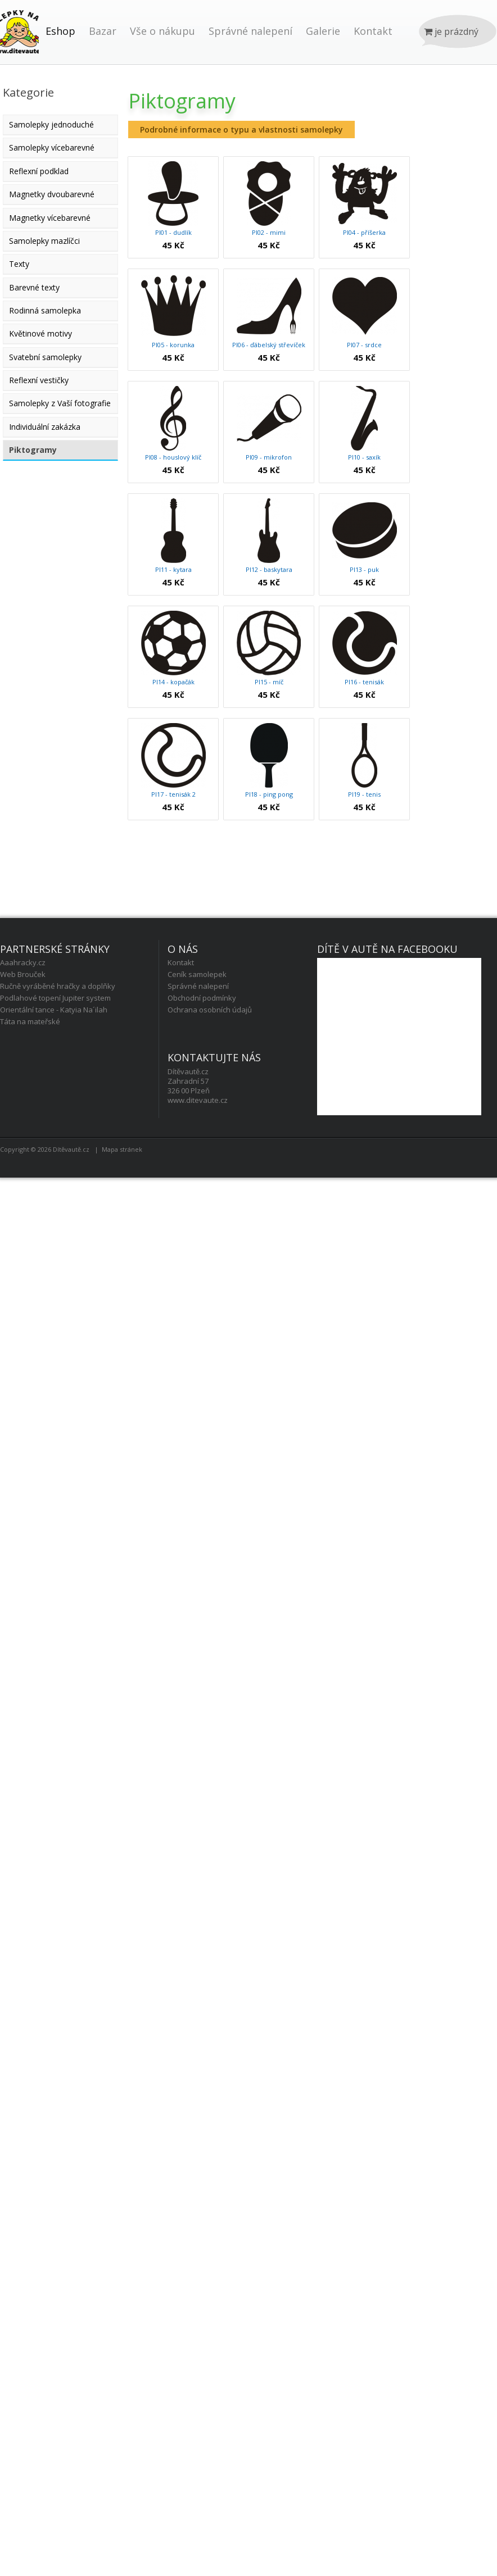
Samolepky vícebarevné (51, 147)
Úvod (19, 43)
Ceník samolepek (197, 974)
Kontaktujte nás (214, 1057)
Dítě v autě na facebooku (387, 949)
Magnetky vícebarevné (50, 217)
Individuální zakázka (44, 426)
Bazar (102, 31)
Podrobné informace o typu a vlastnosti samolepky (241, 129)
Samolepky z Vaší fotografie (60, 403)
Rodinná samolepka (45, 310)
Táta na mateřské (30, 1021)
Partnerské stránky (55, 949)
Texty (19, 263)
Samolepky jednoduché (51, 124)
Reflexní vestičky (39, 380)
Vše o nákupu (162, 31)
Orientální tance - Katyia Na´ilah (53, 1010)
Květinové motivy (40, 333)
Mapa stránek (122, 1149)
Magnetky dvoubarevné (51, 194)
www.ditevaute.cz (198, 1100)
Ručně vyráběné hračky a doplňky (57, 986)
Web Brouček (23, 974)
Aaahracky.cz (23, 962)
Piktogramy (33, 449)
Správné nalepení (250, 31)
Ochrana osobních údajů (210, 1010)
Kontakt (373, 31)
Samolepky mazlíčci (44, 240)
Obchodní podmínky (202, 998)
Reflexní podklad (39, 171)
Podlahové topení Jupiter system (55, 998)
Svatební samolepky (45, 357)
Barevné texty (34, 287)
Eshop (60, 31)
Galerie (323, 31)
